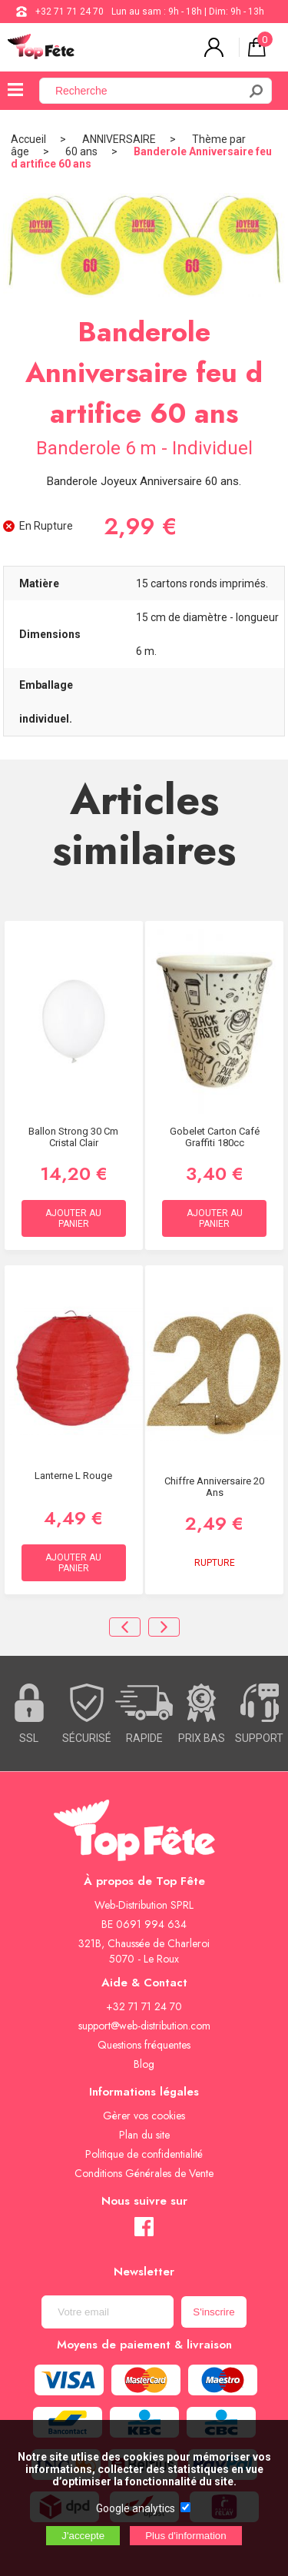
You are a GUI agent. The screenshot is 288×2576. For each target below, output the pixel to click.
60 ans (81, 151)
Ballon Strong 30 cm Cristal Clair (73, 1136)
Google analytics (135, 2508)
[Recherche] (148, 90)
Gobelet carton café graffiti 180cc (215, 1136)
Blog (144, 2064)
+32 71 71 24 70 (69, 11)
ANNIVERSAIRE (119, 139)
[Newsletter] (107, 2311)
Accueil (28, 139)
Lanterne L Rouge (73, 1475)
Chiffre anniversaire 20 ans (214, 1486)
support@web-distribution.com (144, 2025)
